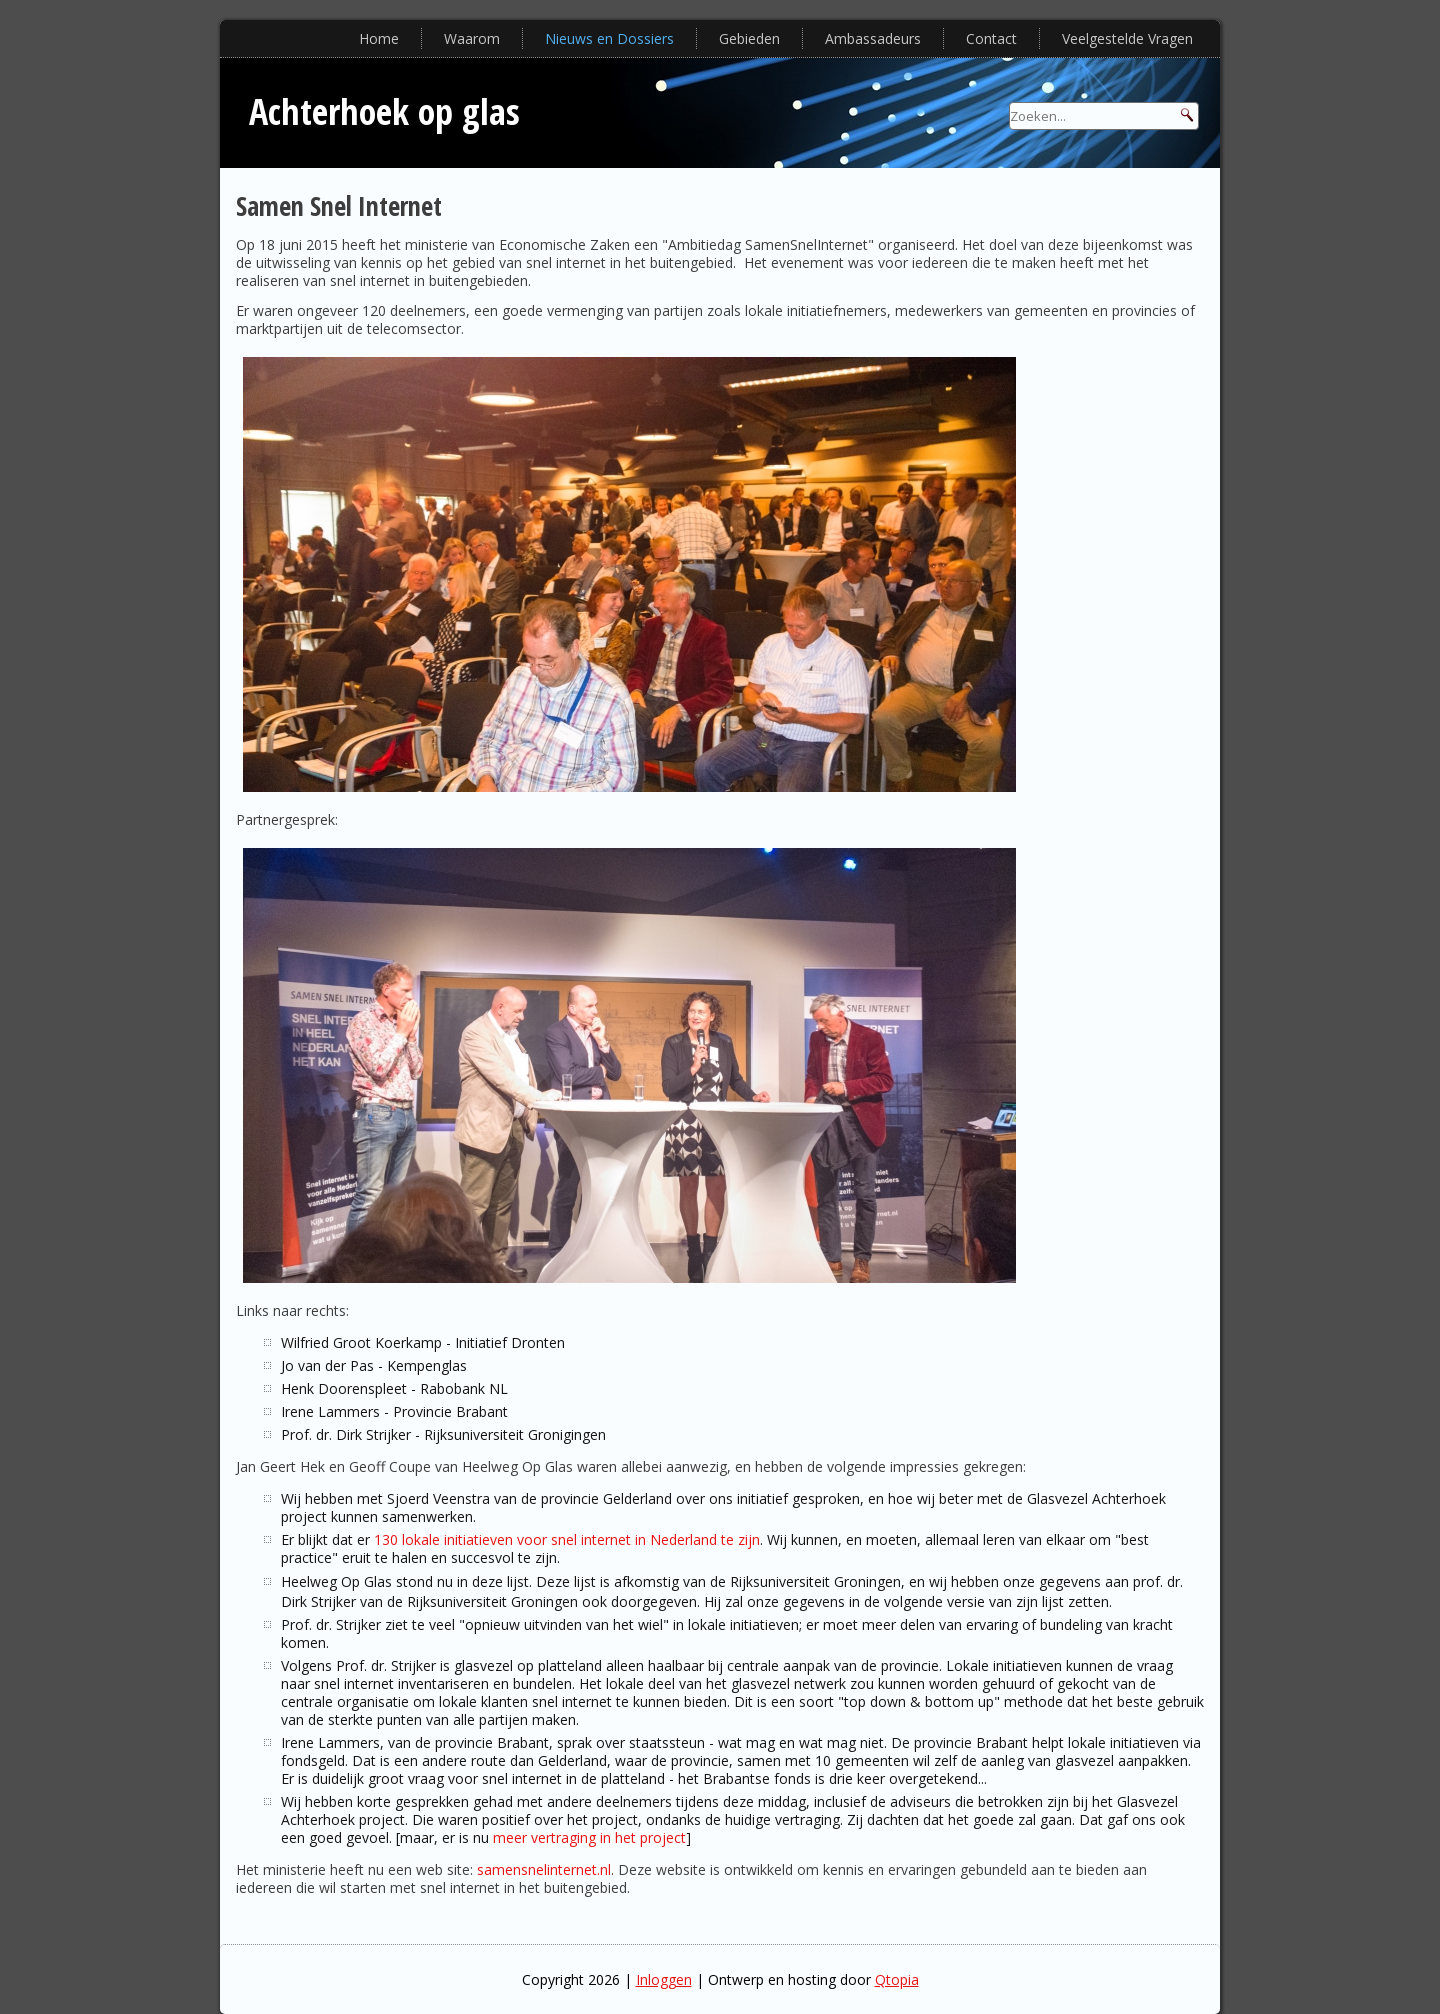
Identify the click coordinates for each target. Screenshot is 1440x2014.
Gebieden (749, 38)
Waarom (472, 38)
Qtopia (897, 1979)
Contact (991, 38)
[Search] (1104, 116)
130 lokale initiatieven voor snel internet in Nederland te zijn (567, 1539)
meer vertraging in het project (589, 1837)
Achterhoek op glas (384, 111)
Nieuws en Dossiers (609, 38)
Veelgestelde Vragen (1127, 38)
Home (379, 38)
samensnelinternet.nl (544, 1869)
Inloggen (664, 1979)
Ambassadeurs (873, 38)
